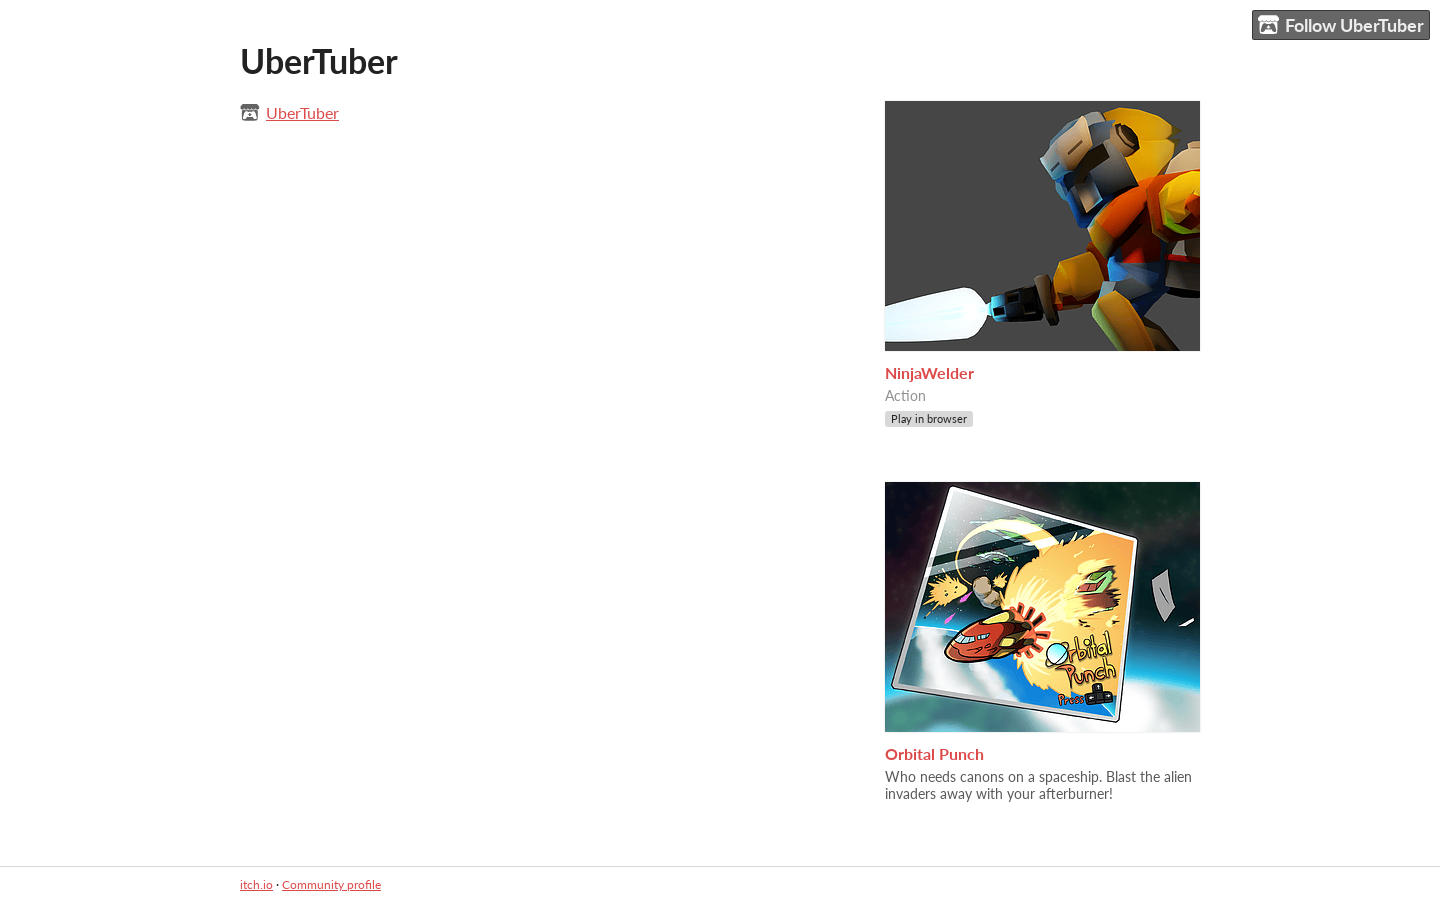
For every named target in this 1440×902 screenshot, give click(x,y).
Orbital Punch (934, 753)
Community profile (331, 884)
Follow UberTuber (1341, 25)
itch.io (256, 884)
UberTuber (302, 112)
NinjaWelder (929, 372)
